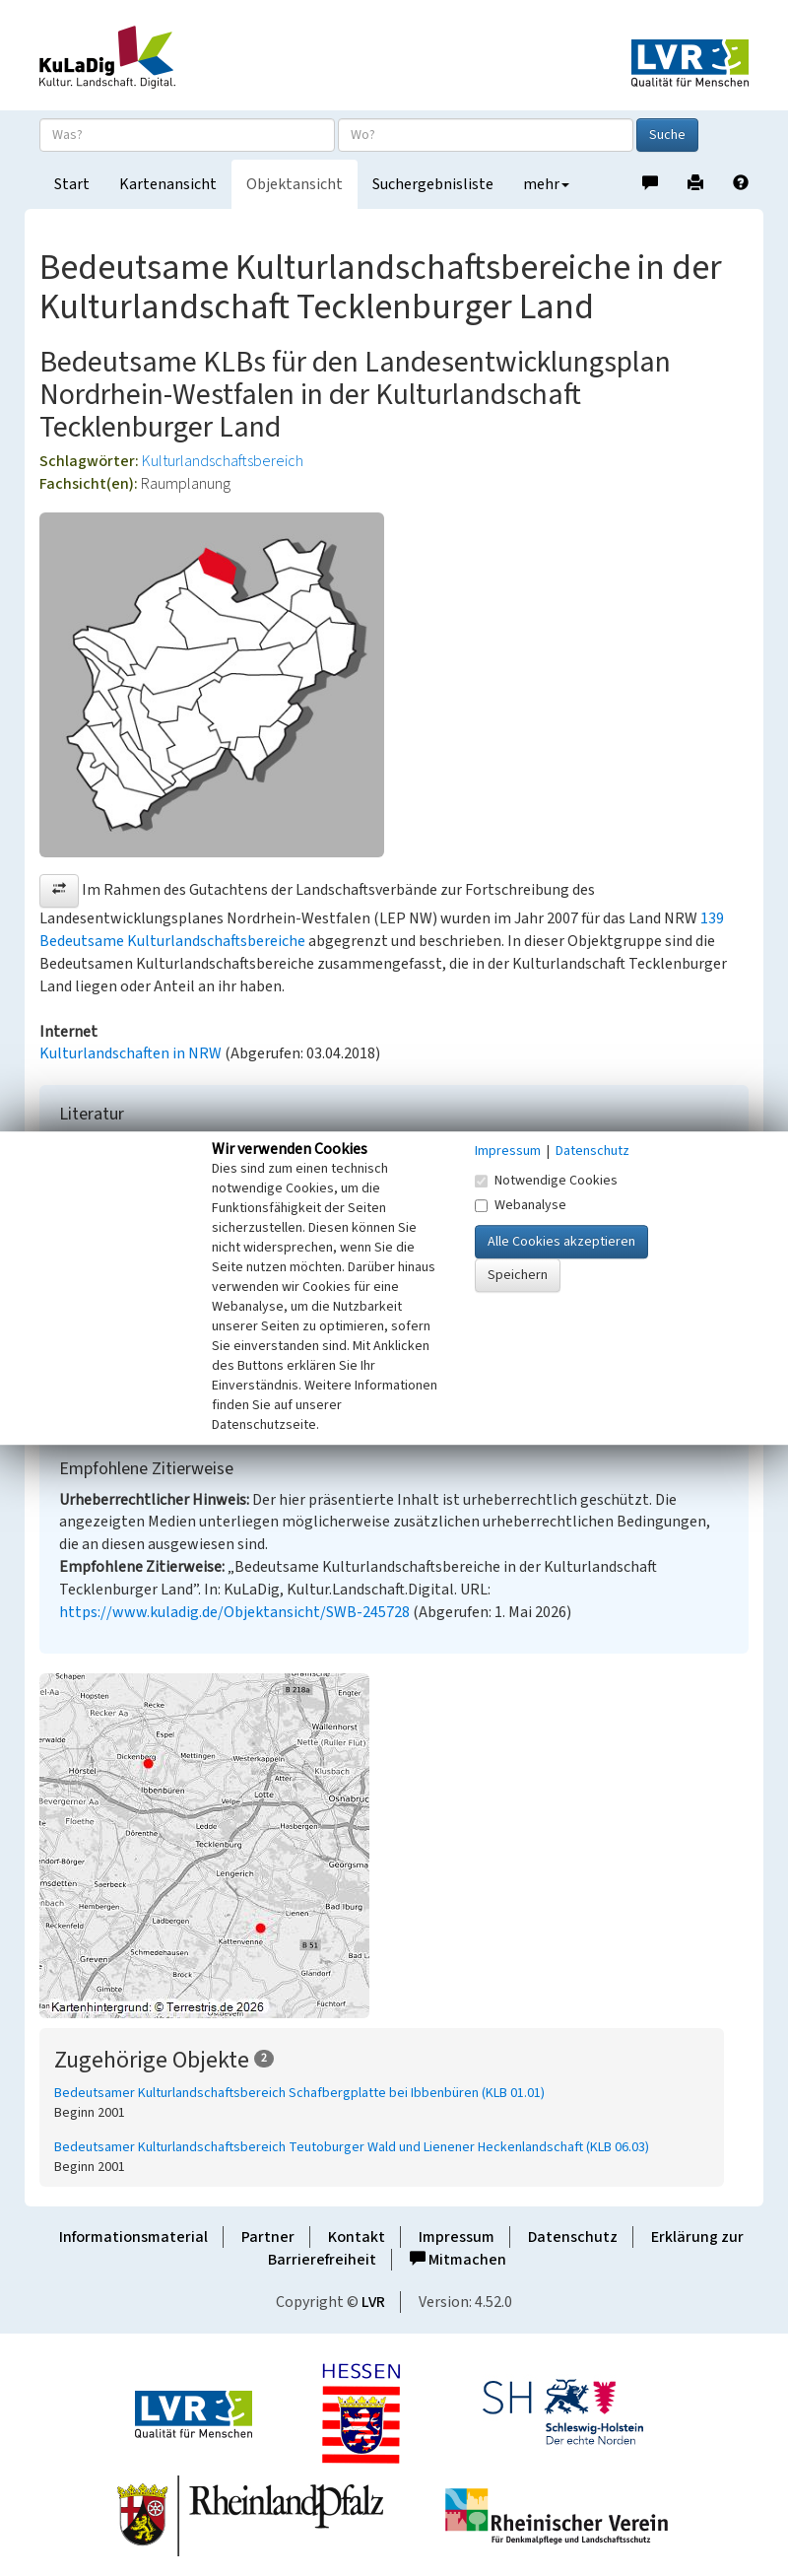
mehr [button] (546, 184)
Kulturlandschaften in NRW (130, 1053)
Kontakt (356, 2237)
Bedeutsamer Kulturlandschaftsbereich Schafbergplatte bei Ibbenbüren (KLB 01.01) (299, 2093)
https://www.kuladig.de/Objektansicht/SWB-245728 (234, 1612)
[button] (59, 891)
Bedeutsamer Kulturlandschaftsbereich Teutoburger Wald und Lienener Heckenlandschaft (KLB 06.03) (351, 2147)
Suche (667, 135)
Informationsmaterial (133, 2237)
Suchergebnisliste (432, 184)
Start (72, 184)
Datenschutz (573, 2237)
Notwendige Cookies (546, 1180)
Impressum (456, 2237)
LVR (373, 2302)
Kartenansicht (168, 184)
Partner (268, 2237)
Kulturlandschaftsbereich (222, 461)
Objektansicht (294, 184)
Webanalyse (520, 1205)
